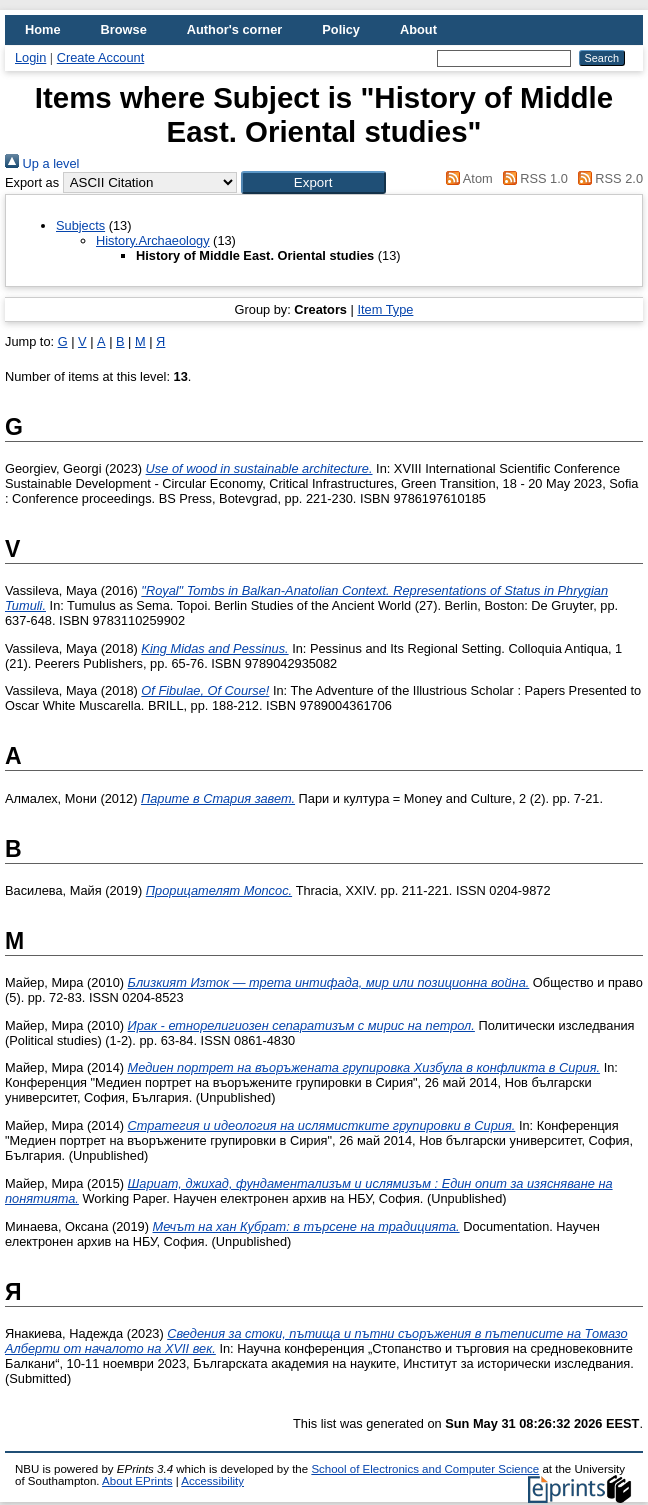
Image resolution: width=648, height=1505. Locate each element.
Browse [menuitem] (124, 29)
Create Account (101, 57)
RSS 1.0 (532, 178)
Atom (466, 178)
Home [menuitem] (43, 29)
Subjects (80, 225)
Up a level (42, 163)
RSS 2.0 (607, 178)
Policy (341, 29)
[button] (313, 182)
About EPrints (137, 1481)
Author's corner (234, 29)
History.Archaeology (153, 240)
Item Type (385, 309)
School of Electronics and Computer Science (425, 1469)
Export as (32, 182)
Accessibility (212, 1481)
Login (30, 57)
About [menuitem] (418, 29)
